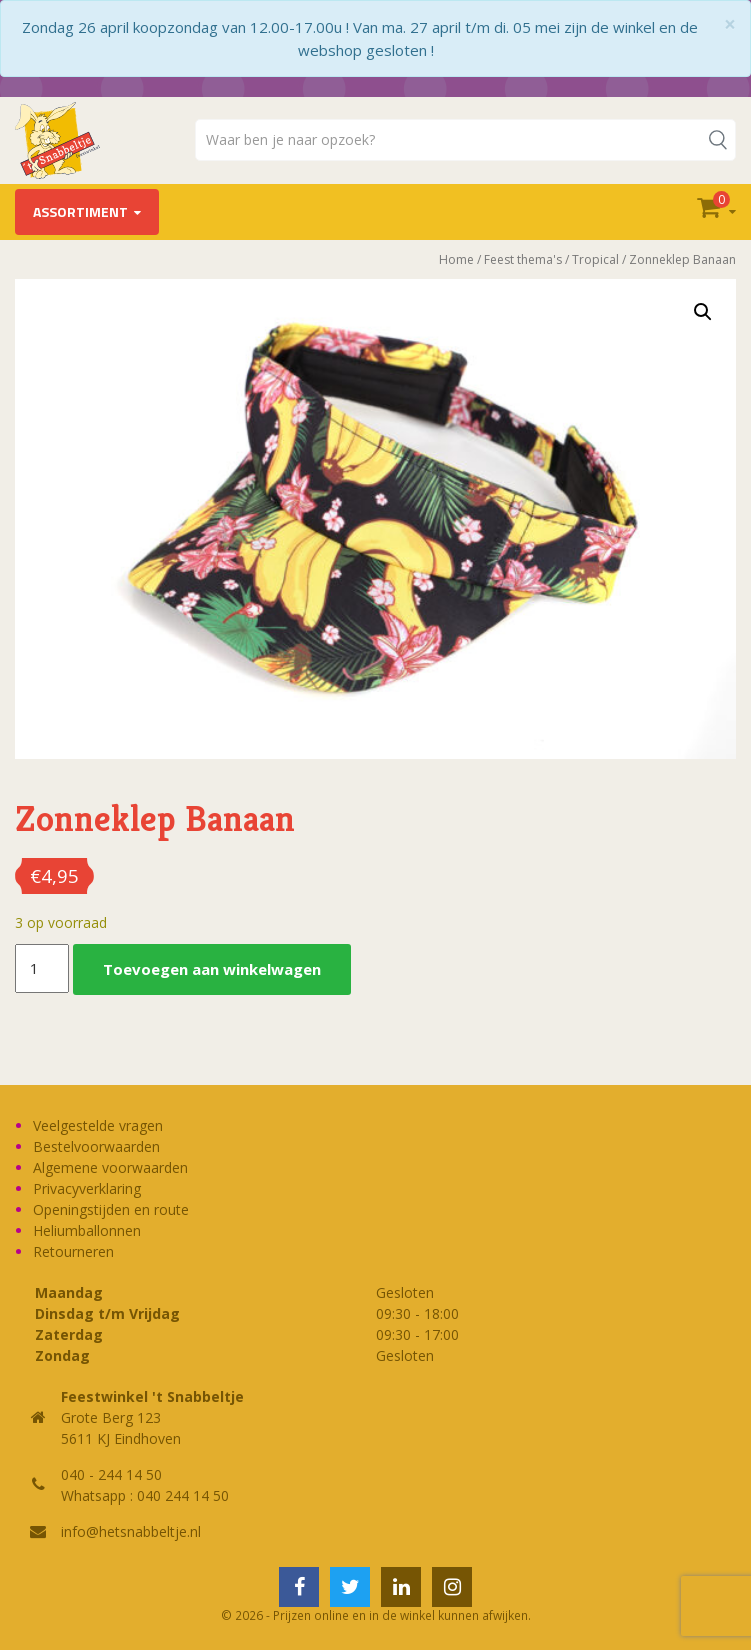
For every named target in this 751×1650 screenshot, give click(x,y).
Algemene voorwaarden (110, 1167)
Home (456, 259)
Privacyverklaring (87, 1188)
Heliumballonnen (87, 1230)
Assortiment (80, 211)
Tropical (595, 259)
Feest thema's (523, 259)
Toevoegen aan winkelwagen (212, 969)
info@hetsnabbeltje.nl (131, 1531)
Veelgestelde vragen (98, 1125)
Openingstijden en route (111, 1209)
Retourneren (73, 1251)
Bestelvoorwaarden (96, 1146)
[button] (703, 312)
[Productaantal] (42, 969)
